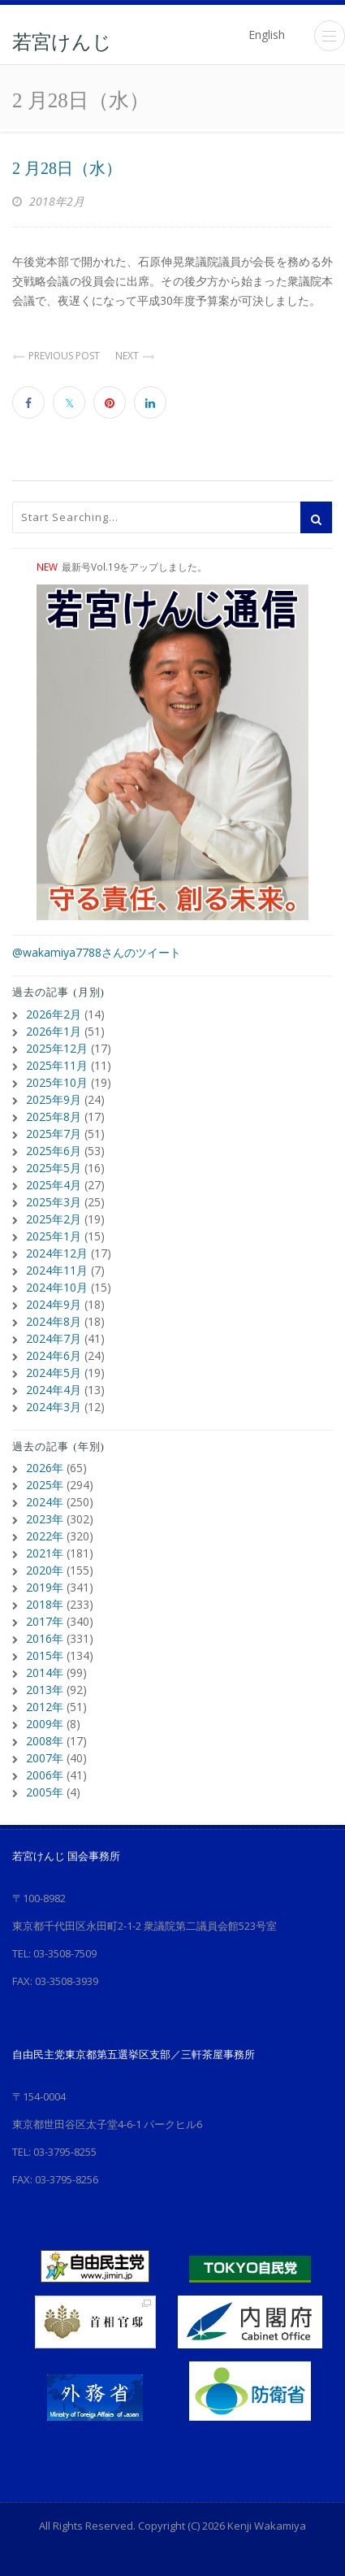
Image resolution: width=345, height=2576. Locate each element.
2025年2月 (53, 1219)
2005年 (44, 1792)
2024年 (44, 1502)
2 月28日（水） (67, 168)
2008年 (44, 1740)
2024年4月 (53, 1389)
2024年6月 (53, 1355)
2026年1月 (53, 1031)
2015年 (44, 1655)
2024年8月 (53, 1321)
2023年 (44, 1519)
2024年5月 (53, 1372)
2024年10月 (57, 1287)
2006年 (44, 1775)
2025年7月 (53, 1133)
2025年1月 (53, 1236)
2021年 (44, 1553)
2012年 (44, 1706)
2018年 (44, 1604)
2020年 (44, 1570)
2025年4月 (53, 1184)
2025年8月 (53, 1116)
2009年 (44, 1723)
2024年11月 (57, 1270)
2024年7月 (53, 1338)
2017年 (44, 1621)
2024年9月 (53, 1304)
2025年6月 (53, 1150)
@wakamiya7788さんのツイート (96, 952)
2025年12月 (57, 1048)
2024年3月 (53, 1406)
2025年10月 (57, 1082)
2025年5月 (53, 1167)
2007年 (44, 1758)
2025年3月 (53, 1202)
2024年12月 (57, 1253)
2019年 (44, 1587)
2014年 (44, 1672)
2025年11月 (57, 1065)
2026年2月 (53, 1014)
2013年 (44, 1689)
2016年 (44, 1638)
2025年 (44, 1484)
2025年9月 (53, 1099)
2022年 (44, 1536)
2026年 (44, 1467)
